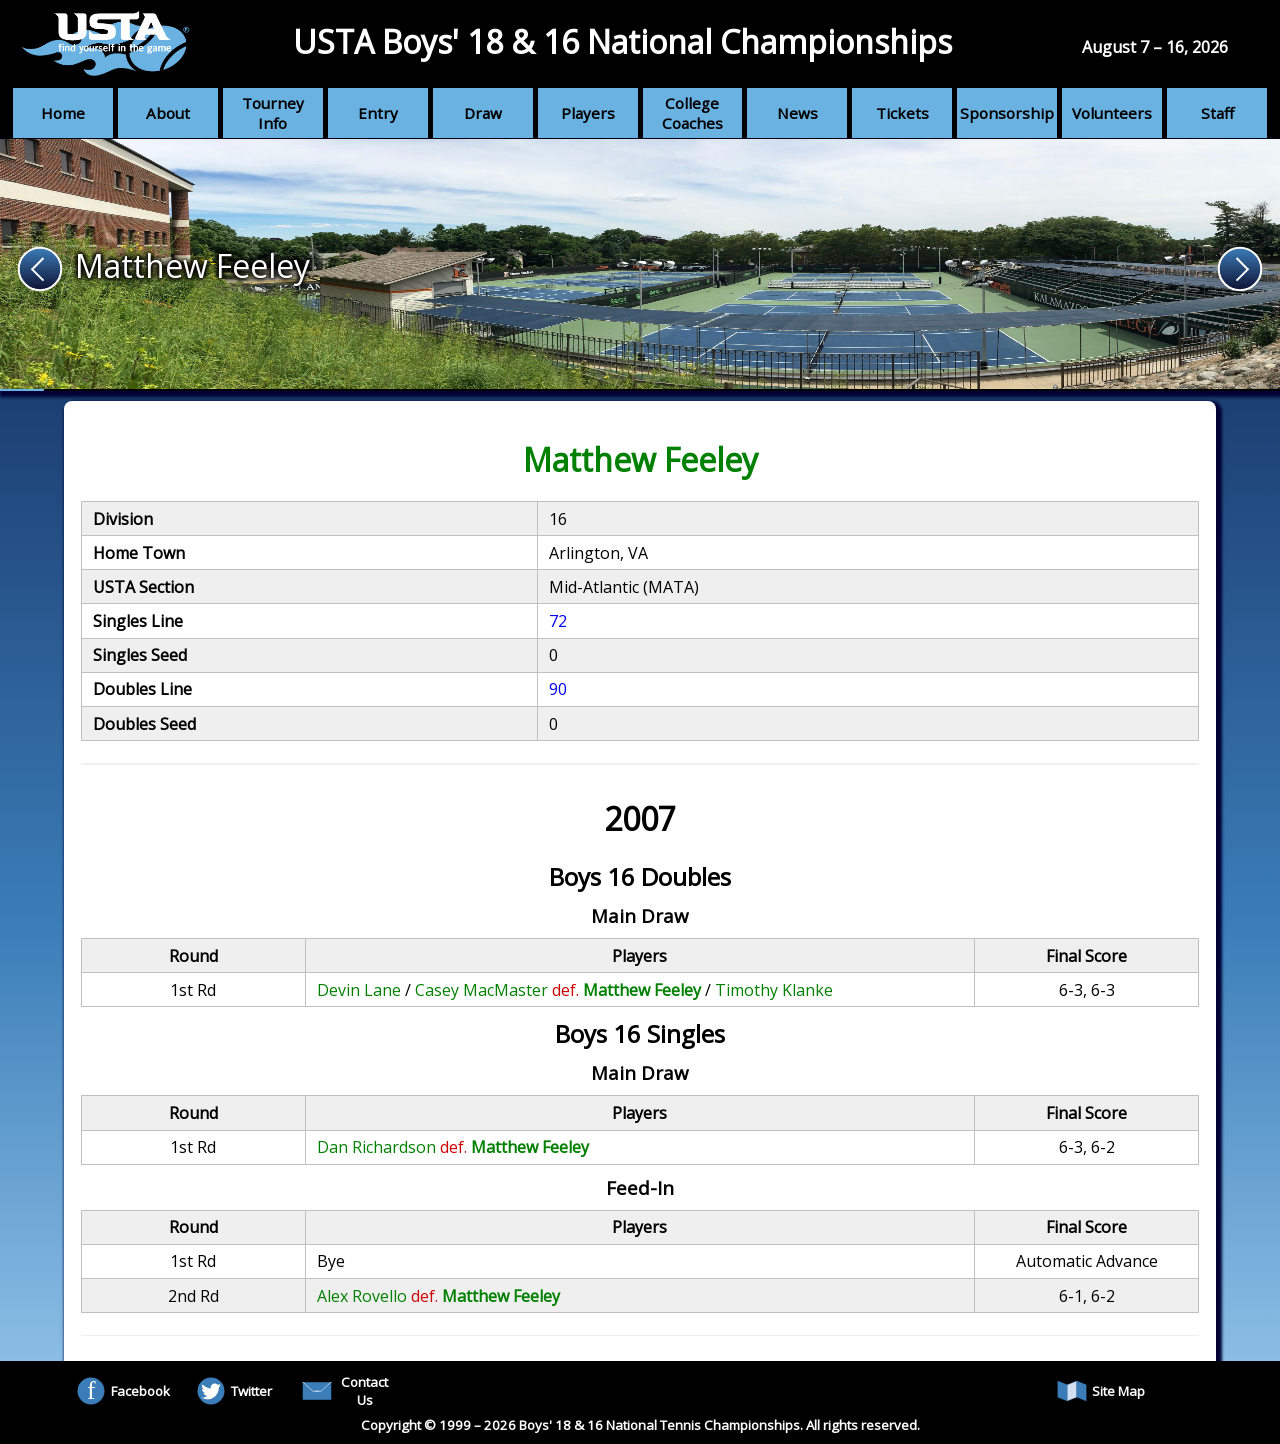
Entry (378, 113)
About (168, 113)
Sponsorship (1007, 113)
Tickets (902, 113)
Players (588, 113)
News (797, 113)
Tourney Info (273, 113)
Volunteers (1112, 113)
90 (558, 689)
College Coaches (692, 113)
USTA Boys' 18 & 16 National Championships (622, 41)
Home (63, 113)
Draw (483, 113)
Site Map (1101, 1391)
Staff (1217, 113)
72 (558, 621)
